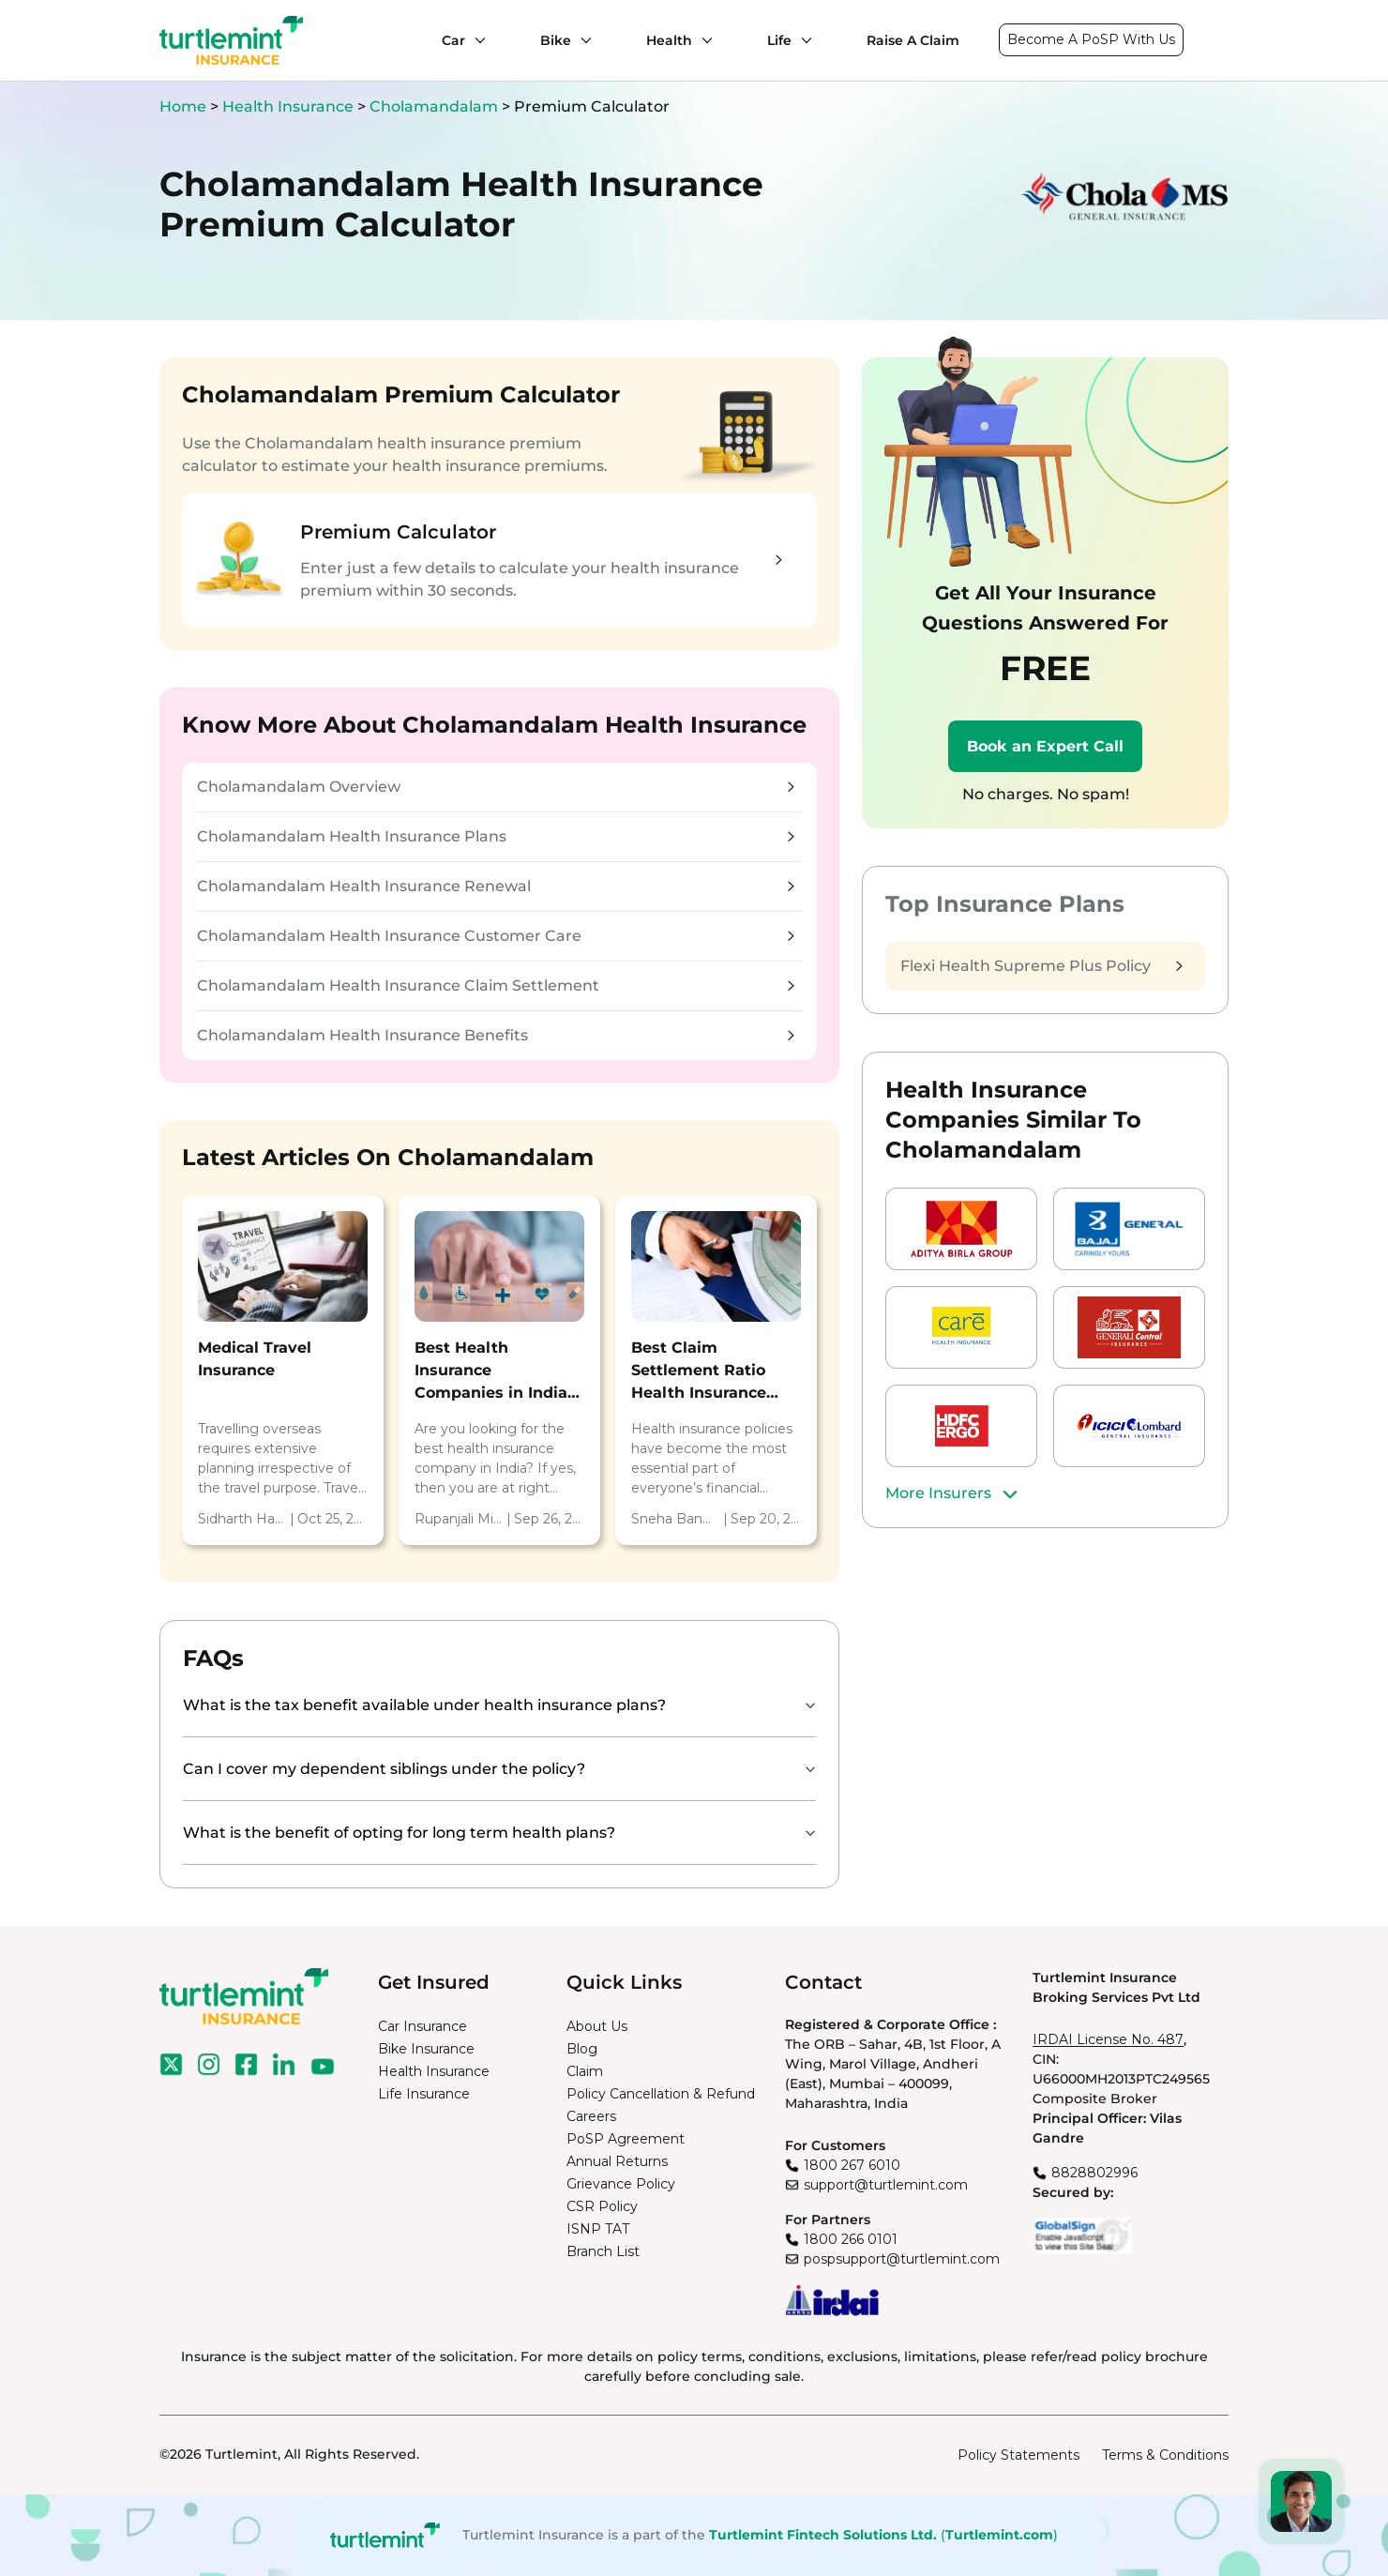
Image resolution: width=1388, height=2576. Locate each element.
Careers (591, 2116)
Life (779, 40)
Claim (584, 2071)
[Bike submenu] (581, 40)
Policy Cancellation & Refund (660, 2093)
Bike (555, 40)
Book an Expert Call (1045, 746)
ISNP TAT (597, 2228)
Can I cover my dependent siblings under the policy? (384, 1769)
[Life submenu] (802, 40)
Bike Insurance (426, 2048)
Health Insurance (288, 106)
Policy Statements (1018, 2455)
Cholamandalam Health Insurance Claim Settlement (495, 985)
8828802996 (1094, 2172)
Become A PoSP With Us (1091, 39)
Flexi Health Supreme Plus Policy (1041, 966)
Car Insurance (422, 2026)
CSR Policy (602, 2206)
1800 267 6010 (852, 2165)
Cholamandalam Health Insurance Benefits (495, 1035)
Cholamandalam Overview (495, 787)
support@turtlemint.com (886, 2184)
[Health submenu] (702, 40)
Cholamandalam (434, 106)
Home (182, 106)
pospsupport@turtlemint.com (902, 2258)
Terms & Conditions (1165, 2455)
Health (669, 40)
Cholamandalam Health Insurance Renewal (495, 886)
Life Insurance (424, 2093)
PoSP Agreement (625, 2138)
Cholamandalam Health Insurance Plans (495, 836)
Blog (581, 2048)
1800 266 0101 (851, 2239)
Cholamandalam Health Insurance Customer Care (495, 936)
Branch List (603, 2251)
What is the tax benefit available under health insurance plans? (424, 1705)
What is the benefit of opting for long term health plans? (399, 1832)
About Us (596, 2026)
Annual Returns (617, 2161)
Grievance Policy (620, 2183)
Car (453, 40)
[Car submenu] (475, 40)
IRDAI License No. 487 (1108, 2039)
